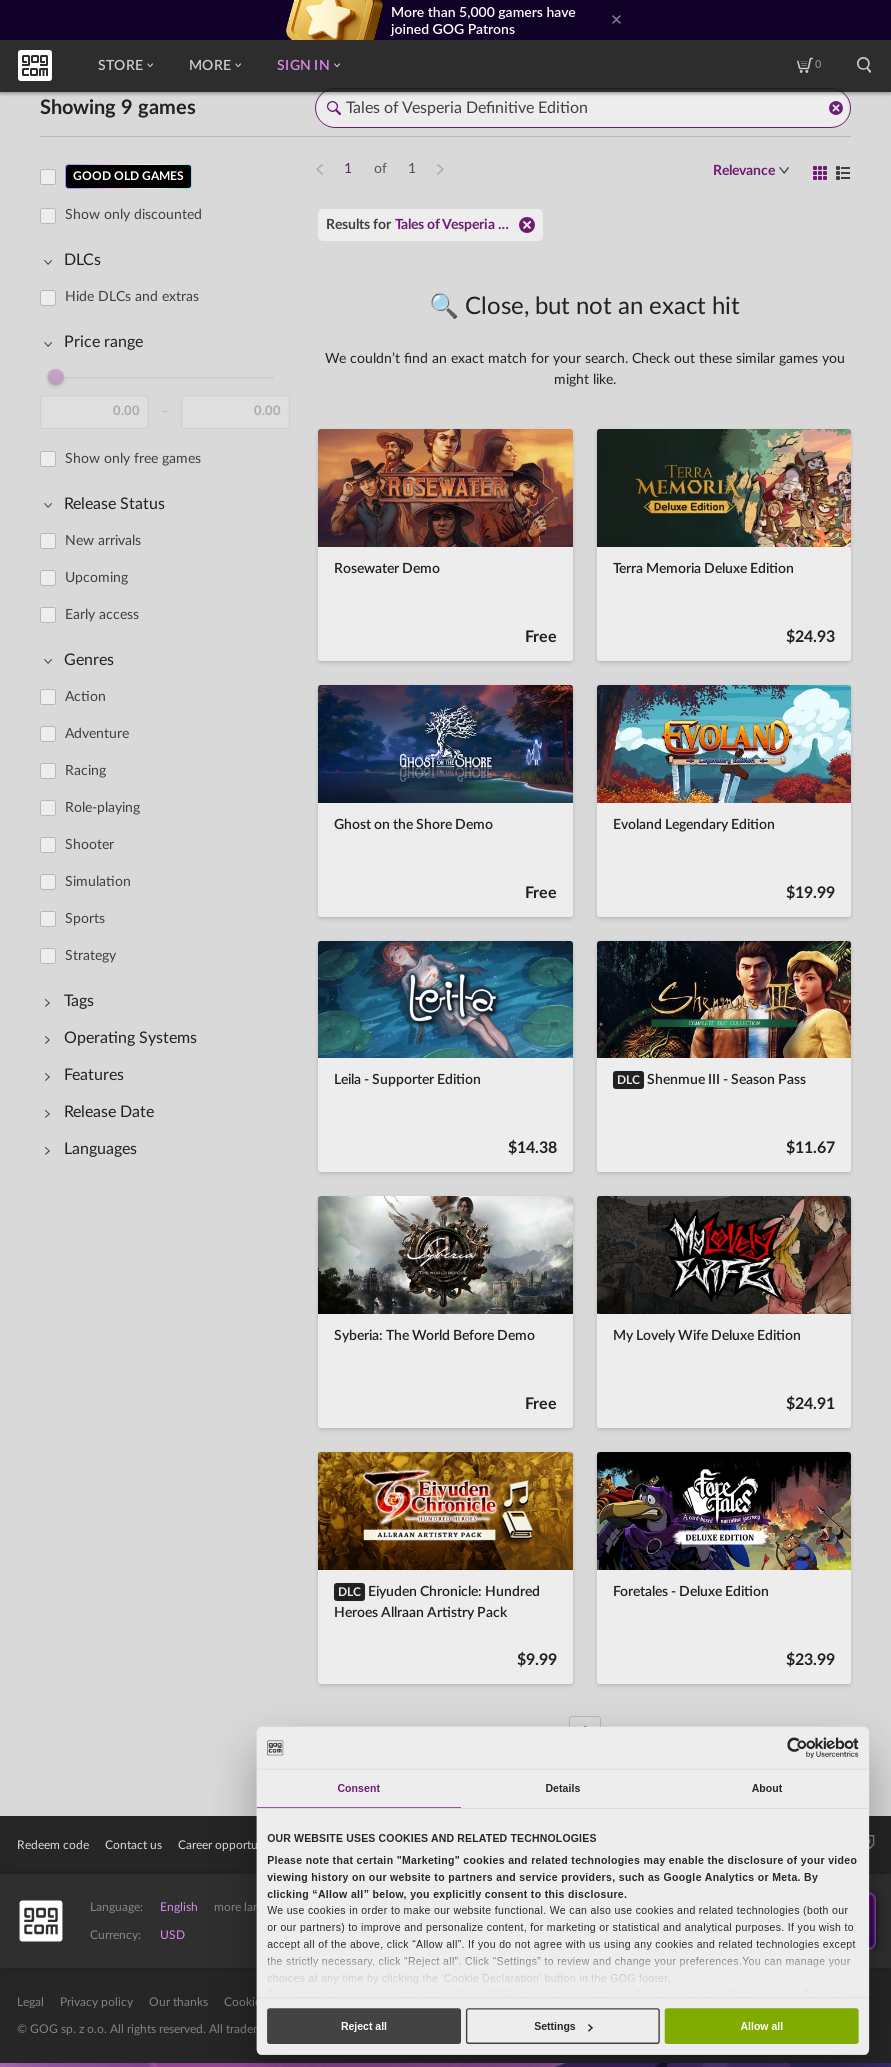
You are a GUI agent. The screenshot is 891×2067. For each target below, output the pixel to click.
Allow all (761, 2026)
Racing (85, 771)
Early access (102, 615)
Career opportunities (232, 1845)
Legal (30, 2002)
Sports (85, 919)
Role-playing (102, 808)
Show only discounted (133, 215)
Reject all (364, 2026)
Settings (563, 2026)
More (215, 66)
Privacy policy (96, 2002)
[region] (171, 942)
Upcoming (96, 578)
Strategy (90, 956)
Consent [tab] (358, 1788)
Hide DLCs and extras (132, 297)
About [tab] (767, 1788)
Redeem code (53, 1845)
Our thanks (178, 2002)
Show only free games (133, 459)
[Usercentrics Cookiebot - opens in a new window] (797, 1747)
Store (125, 66)
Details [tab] (562, 1788)
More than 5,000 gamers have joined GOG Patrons (483, 20)
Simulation (98, 882)
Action (85, 697)
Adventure (97, 734)
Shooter (89, 845)
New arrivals (103, 541)
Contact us (133, 1845)
